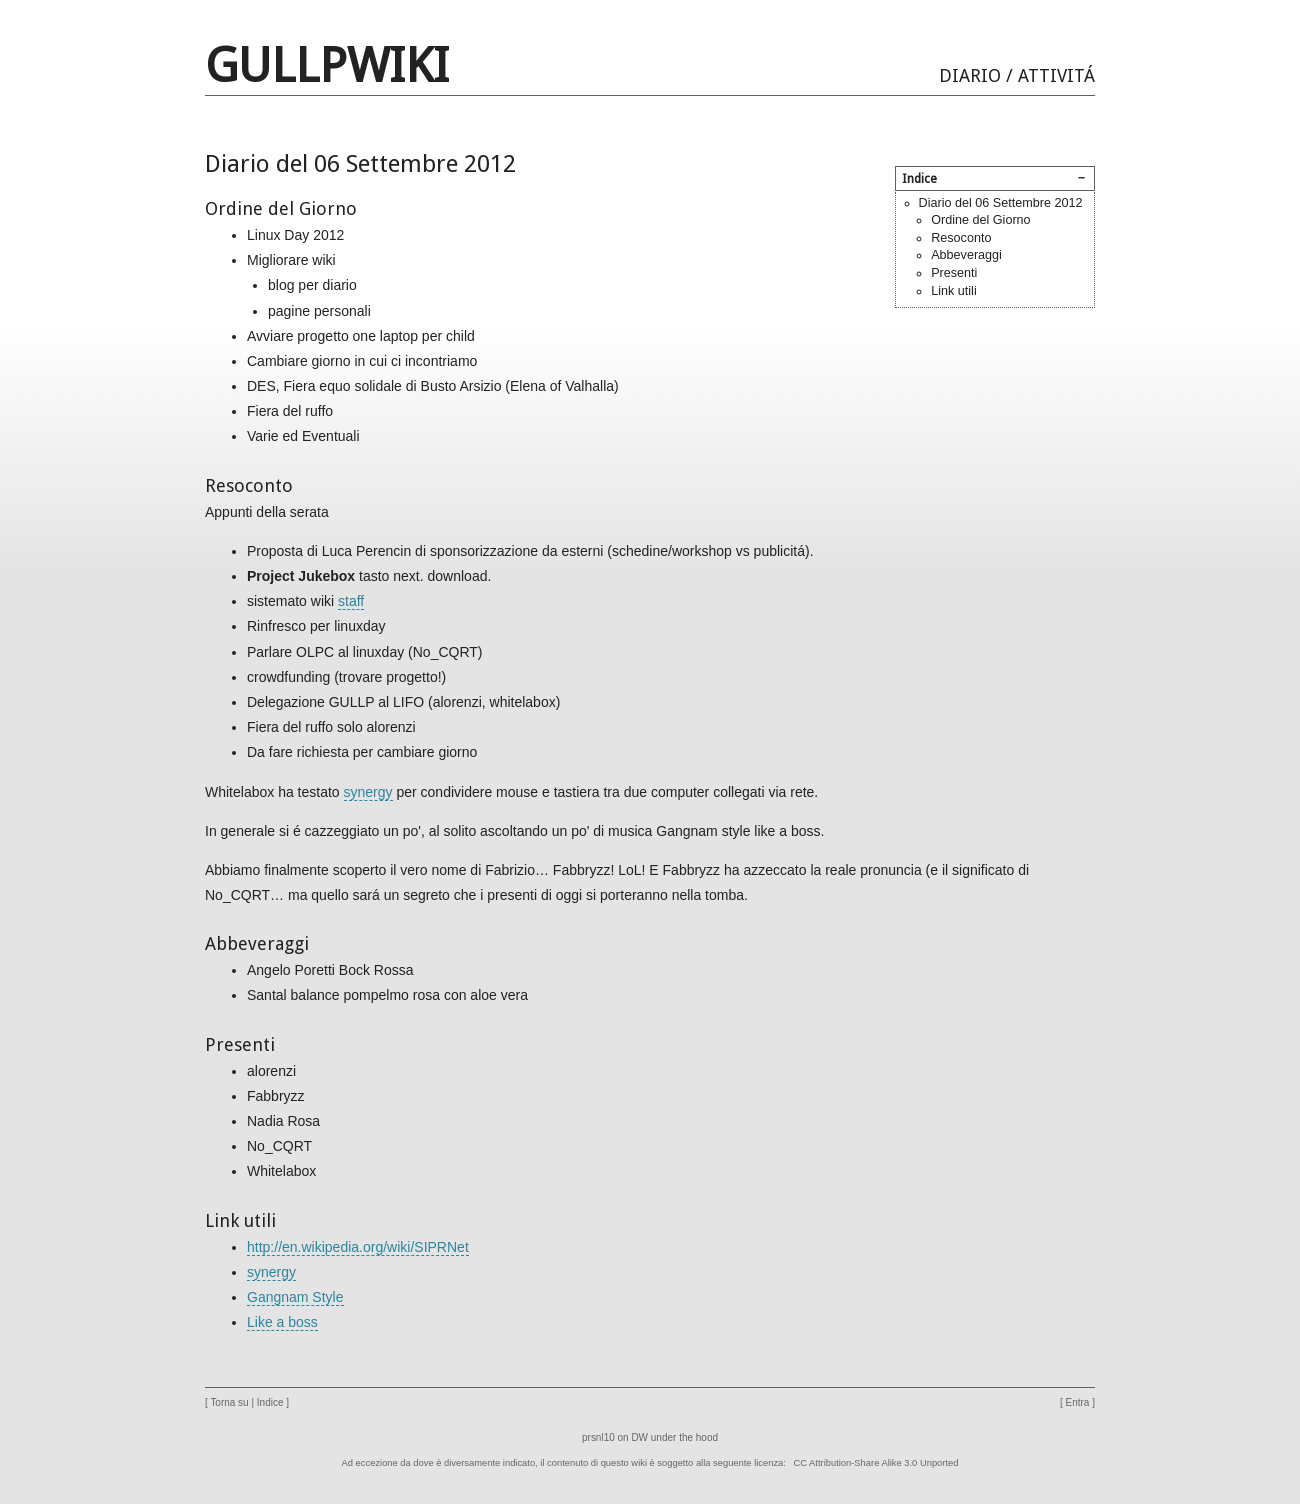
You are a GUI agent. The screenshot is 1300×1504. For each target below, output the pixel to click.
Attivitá (1056, 75)
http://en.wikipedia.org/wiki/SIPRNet (358, 1247)
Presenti (954, 273)
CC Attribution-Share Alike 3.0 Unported (876, 1463)
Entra (1078, 1402)
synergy (368, 792)
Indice (270, 1402)
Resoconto (961, 238)
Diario (970, 75)
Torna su (229, 1402)
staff (351, 601)
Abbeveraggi (966, 255)
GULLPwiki (327, 65)
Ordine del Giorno (980, 220)
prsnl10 (598, 1437)
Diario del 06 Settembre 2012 (1001, 203)
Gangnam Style (295, 1297)
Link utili (954, 291)
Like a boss (282, 1322)
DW (639, 1437)
